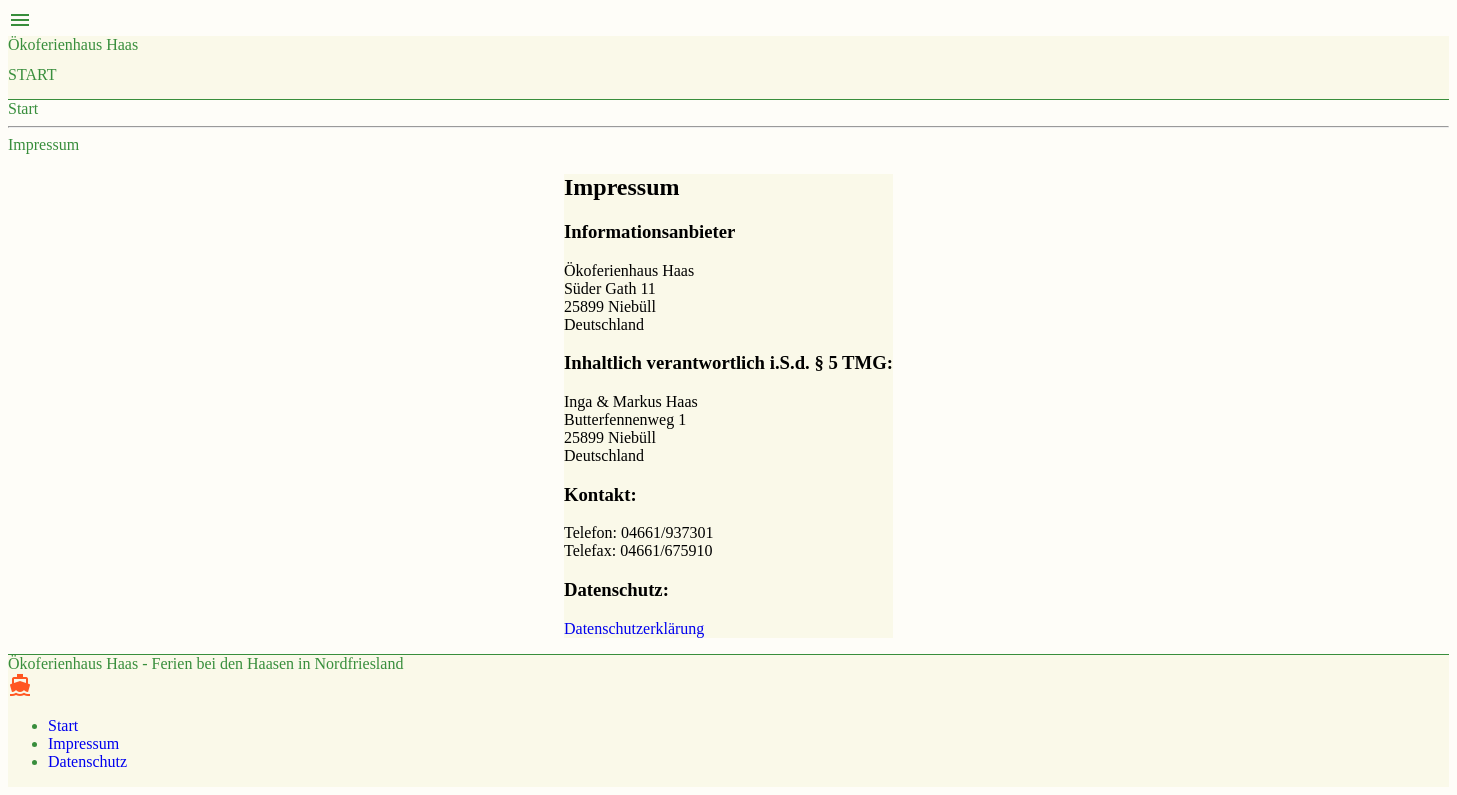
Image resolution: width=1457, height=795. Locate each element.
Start (32, 74)
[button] (728, 22)
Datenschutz (87, 761)
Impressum (43, 144)
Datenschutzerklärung (634, 628)
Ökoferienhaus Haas (73, 44)
